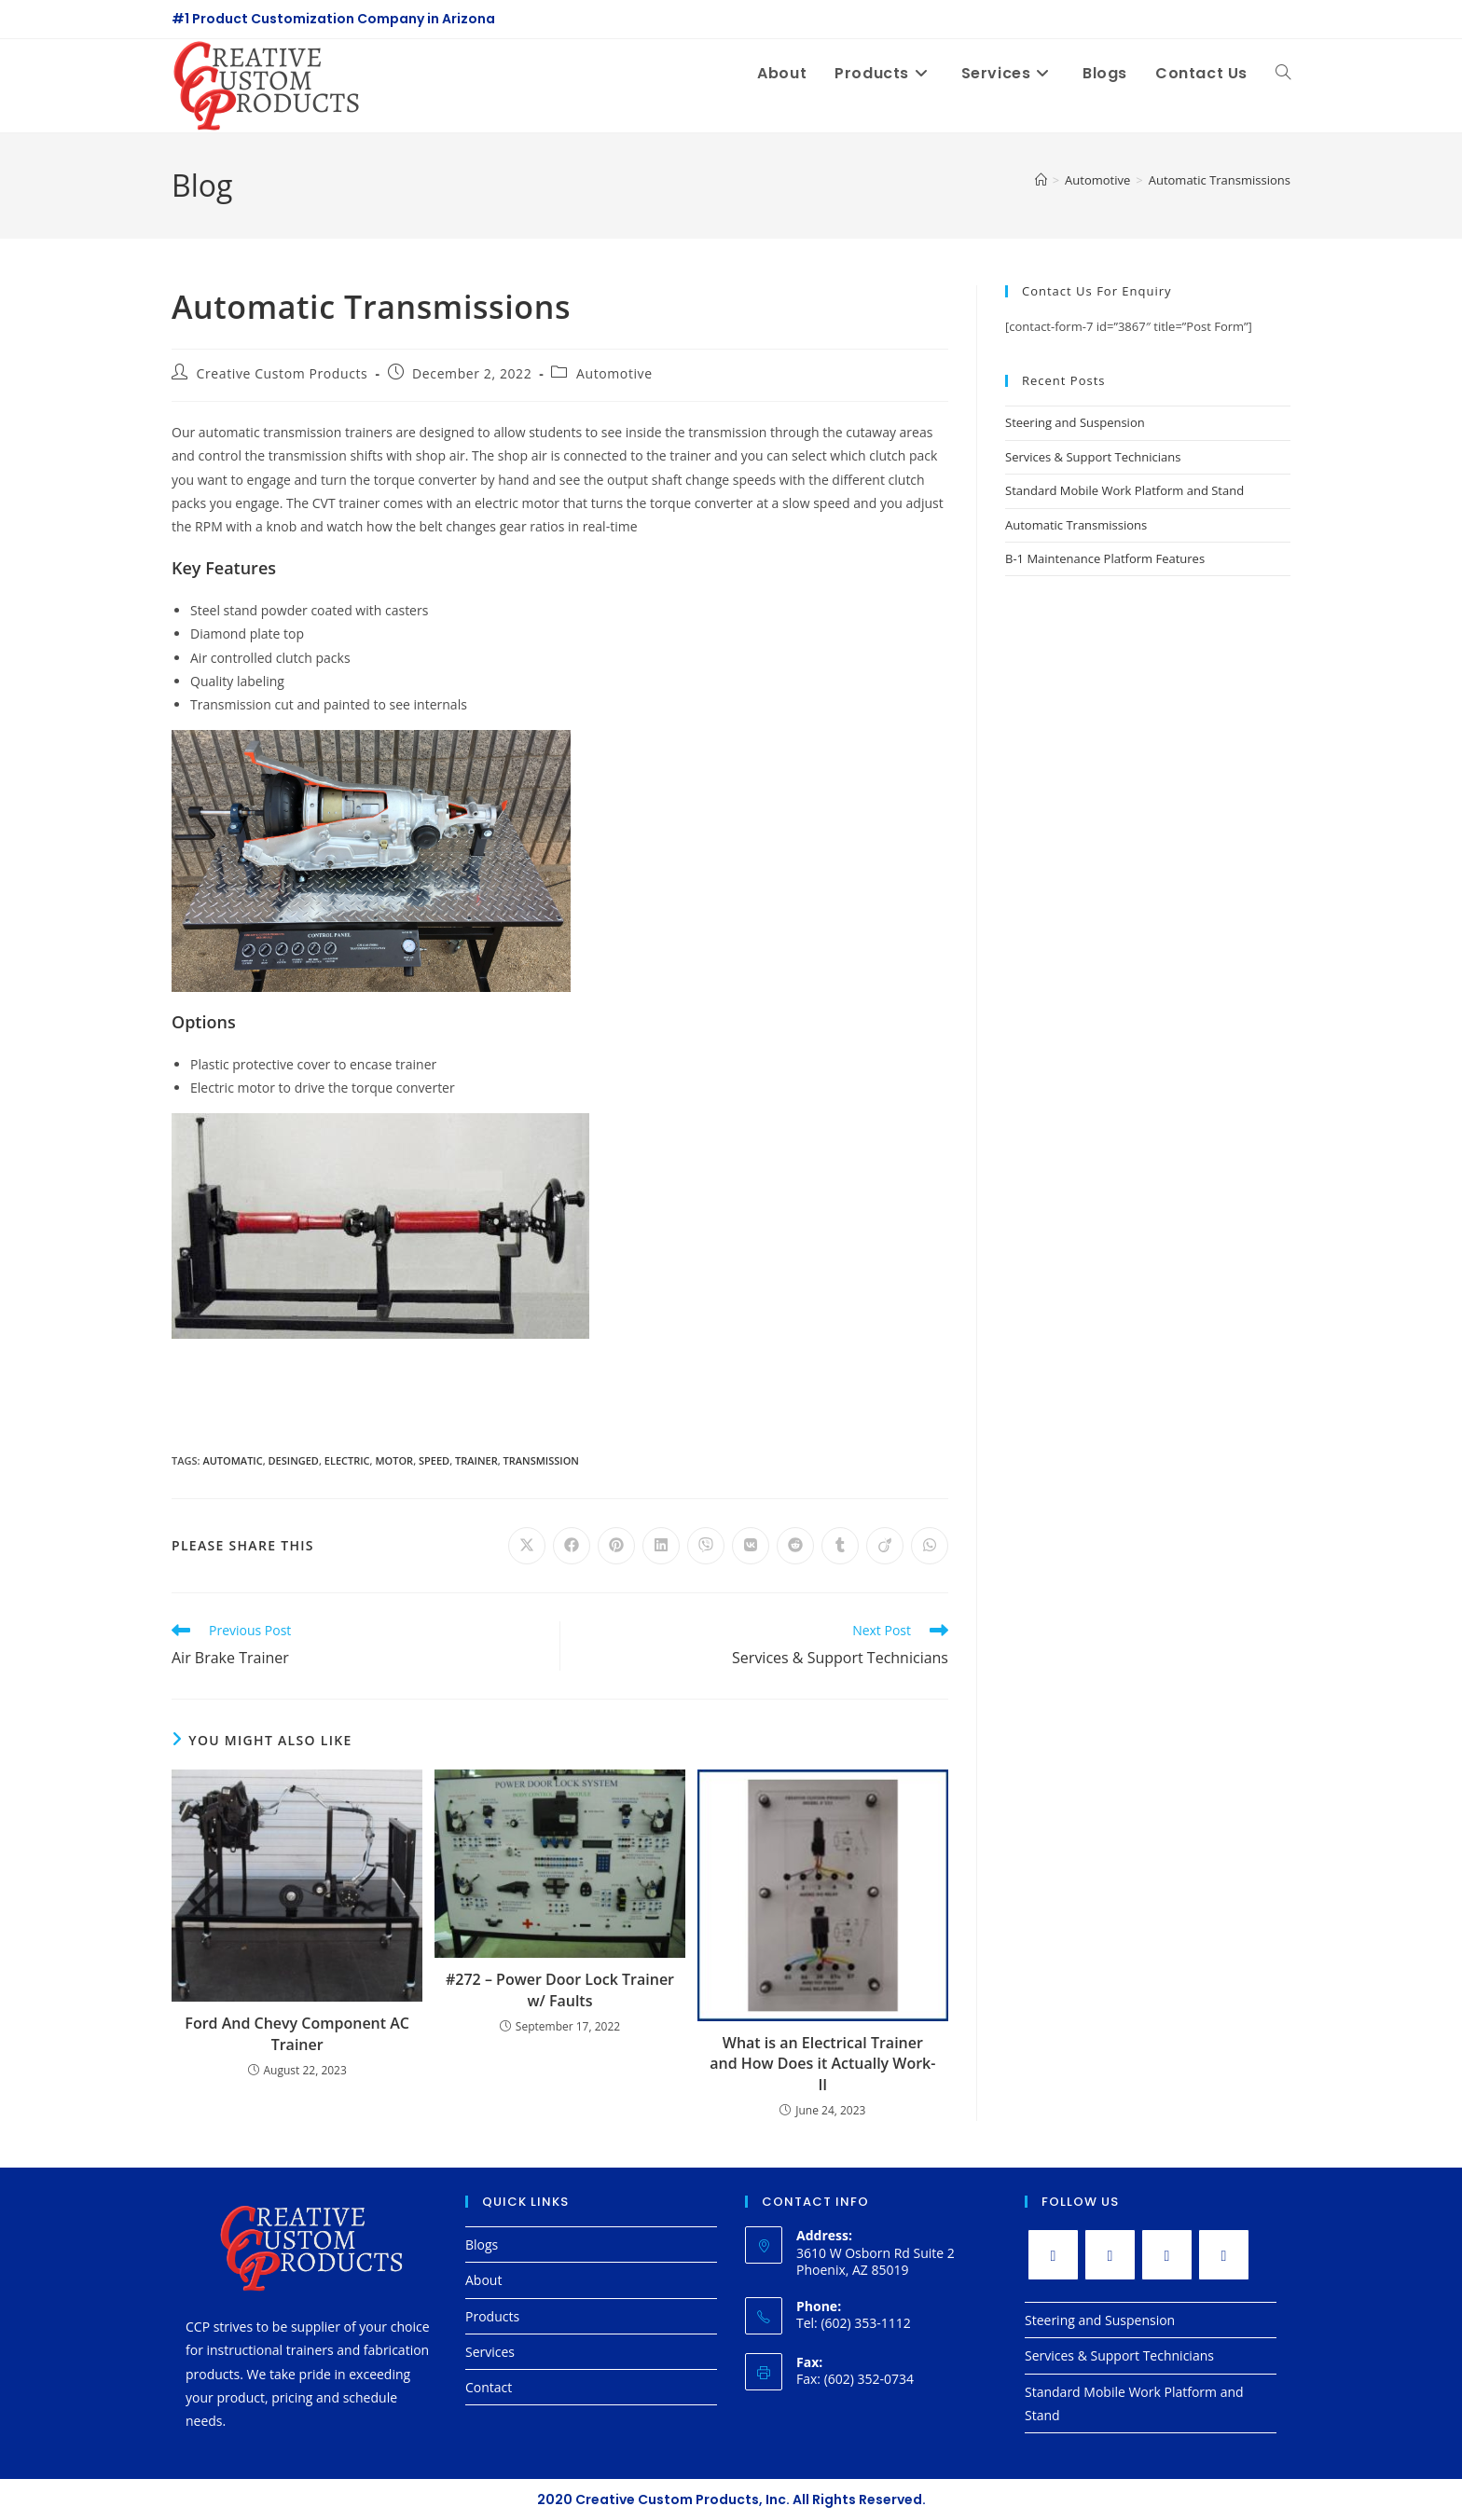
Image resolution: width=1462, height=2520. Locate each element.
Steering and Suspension (1075, 422)
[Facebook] (1110, 2254)
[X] (1053, 2254)
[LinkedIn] (1223, 2254)
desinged (294, 1460)
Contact (488, 2387)
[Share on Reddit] (795, 1545)
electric (347, 1460)
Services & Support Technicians (1092, 456)
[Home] (1041, 180)
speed (434, 1460)
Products (492, 2316)
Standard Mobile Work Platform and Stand (1124, 490)
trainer (476, 1460)
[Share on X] (526, 1545)
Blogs (481, 2244)
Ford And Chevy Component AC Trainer (297, 2033)
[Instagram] (1167, 2254)
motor (394, 1460)
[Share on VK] (750, 1545)
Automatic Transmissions (1219, 180)
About (483, 2280)
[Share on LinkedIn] (661, 1545)
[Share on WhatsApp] (929, 1545)
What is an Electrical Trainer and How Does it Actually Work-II (822, 2063)
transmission (541, 1460)
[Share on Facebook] (571, 1545)
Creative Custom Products (282, 373)
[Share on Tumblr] (840, 1545)
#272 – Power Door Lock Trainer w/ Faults (560, 1989)
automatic (232, 1460)
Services (490, 2352)
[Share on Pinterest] (616, 1545)
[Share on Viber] (705, 1545)
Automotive (614, 373)
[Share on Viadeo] (884, 1545)
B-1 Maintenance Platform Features (1105, 558)
